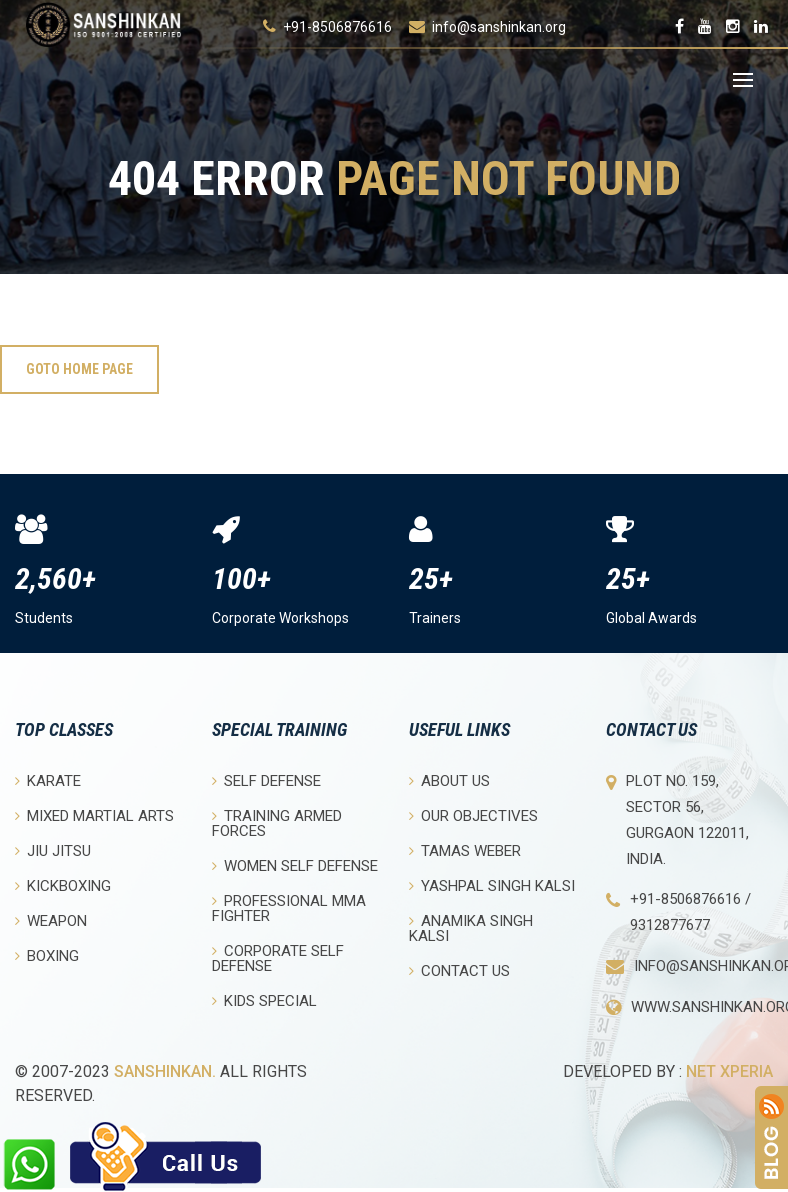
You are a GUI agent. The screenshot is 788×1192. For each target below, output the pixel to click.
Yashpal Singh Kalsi (492, 885)
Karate (48, 780)
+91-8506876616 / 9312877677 (690, 912)
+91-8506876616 (337, 27)
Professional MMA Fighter (289, 908)
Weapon (51, 920)
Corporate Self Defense (278, 958)
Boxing (47, 955)
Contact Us (459, 970)
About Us (449, 780)
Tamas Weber (465, 850)
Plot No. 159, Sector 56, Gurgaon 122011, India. (687, 820)
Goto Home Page (79, 369)
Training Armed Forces (277, 823)
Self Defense (266, 780)
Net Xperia (729, 1071)
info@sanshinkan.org (499, 27)
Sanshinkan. (165, 1071)
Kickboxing (63, 885)
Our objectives (473, 815)
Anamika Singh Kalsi (471, 928)
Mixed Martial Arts (94, 815)
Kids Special (264, 1000)
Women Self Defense (295, 865)
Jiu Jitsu (53, 850)
